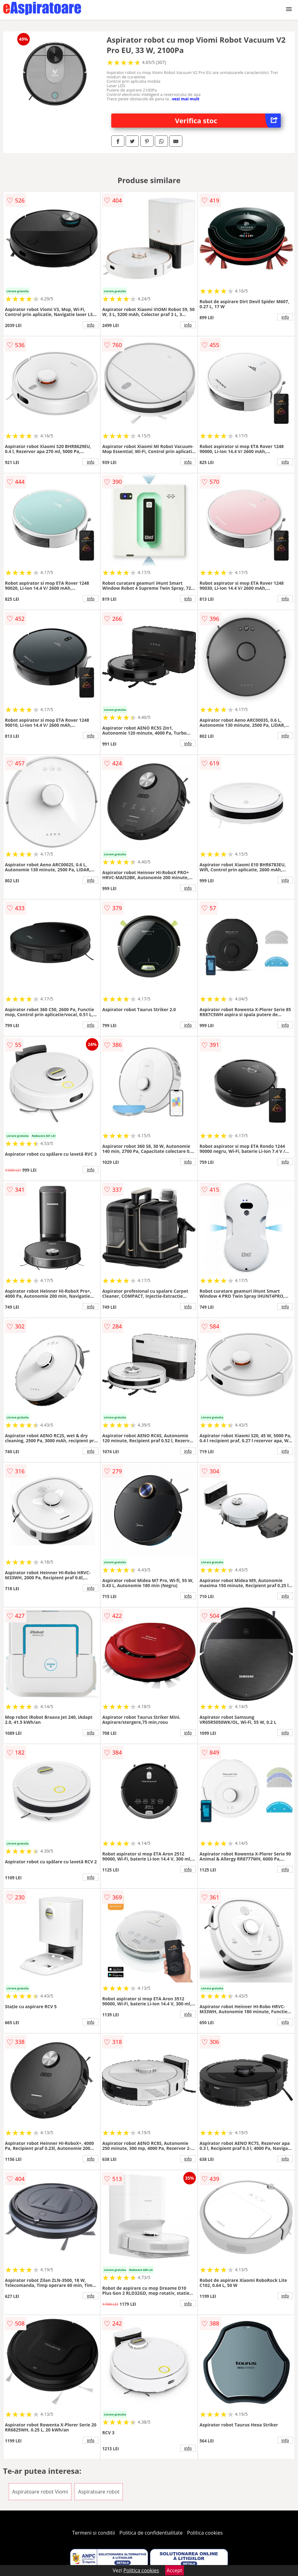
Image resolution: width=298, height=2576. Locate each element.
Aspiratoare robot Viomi (40, 2491)
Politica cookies (205, 2532)
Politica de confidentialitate (151, 2532)
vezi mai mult (186, 99)
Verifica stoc (228, 120)
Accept (174, 2570)
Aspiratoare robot (98, 2491)
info (90, 325)
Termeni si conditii (93, 2532)
